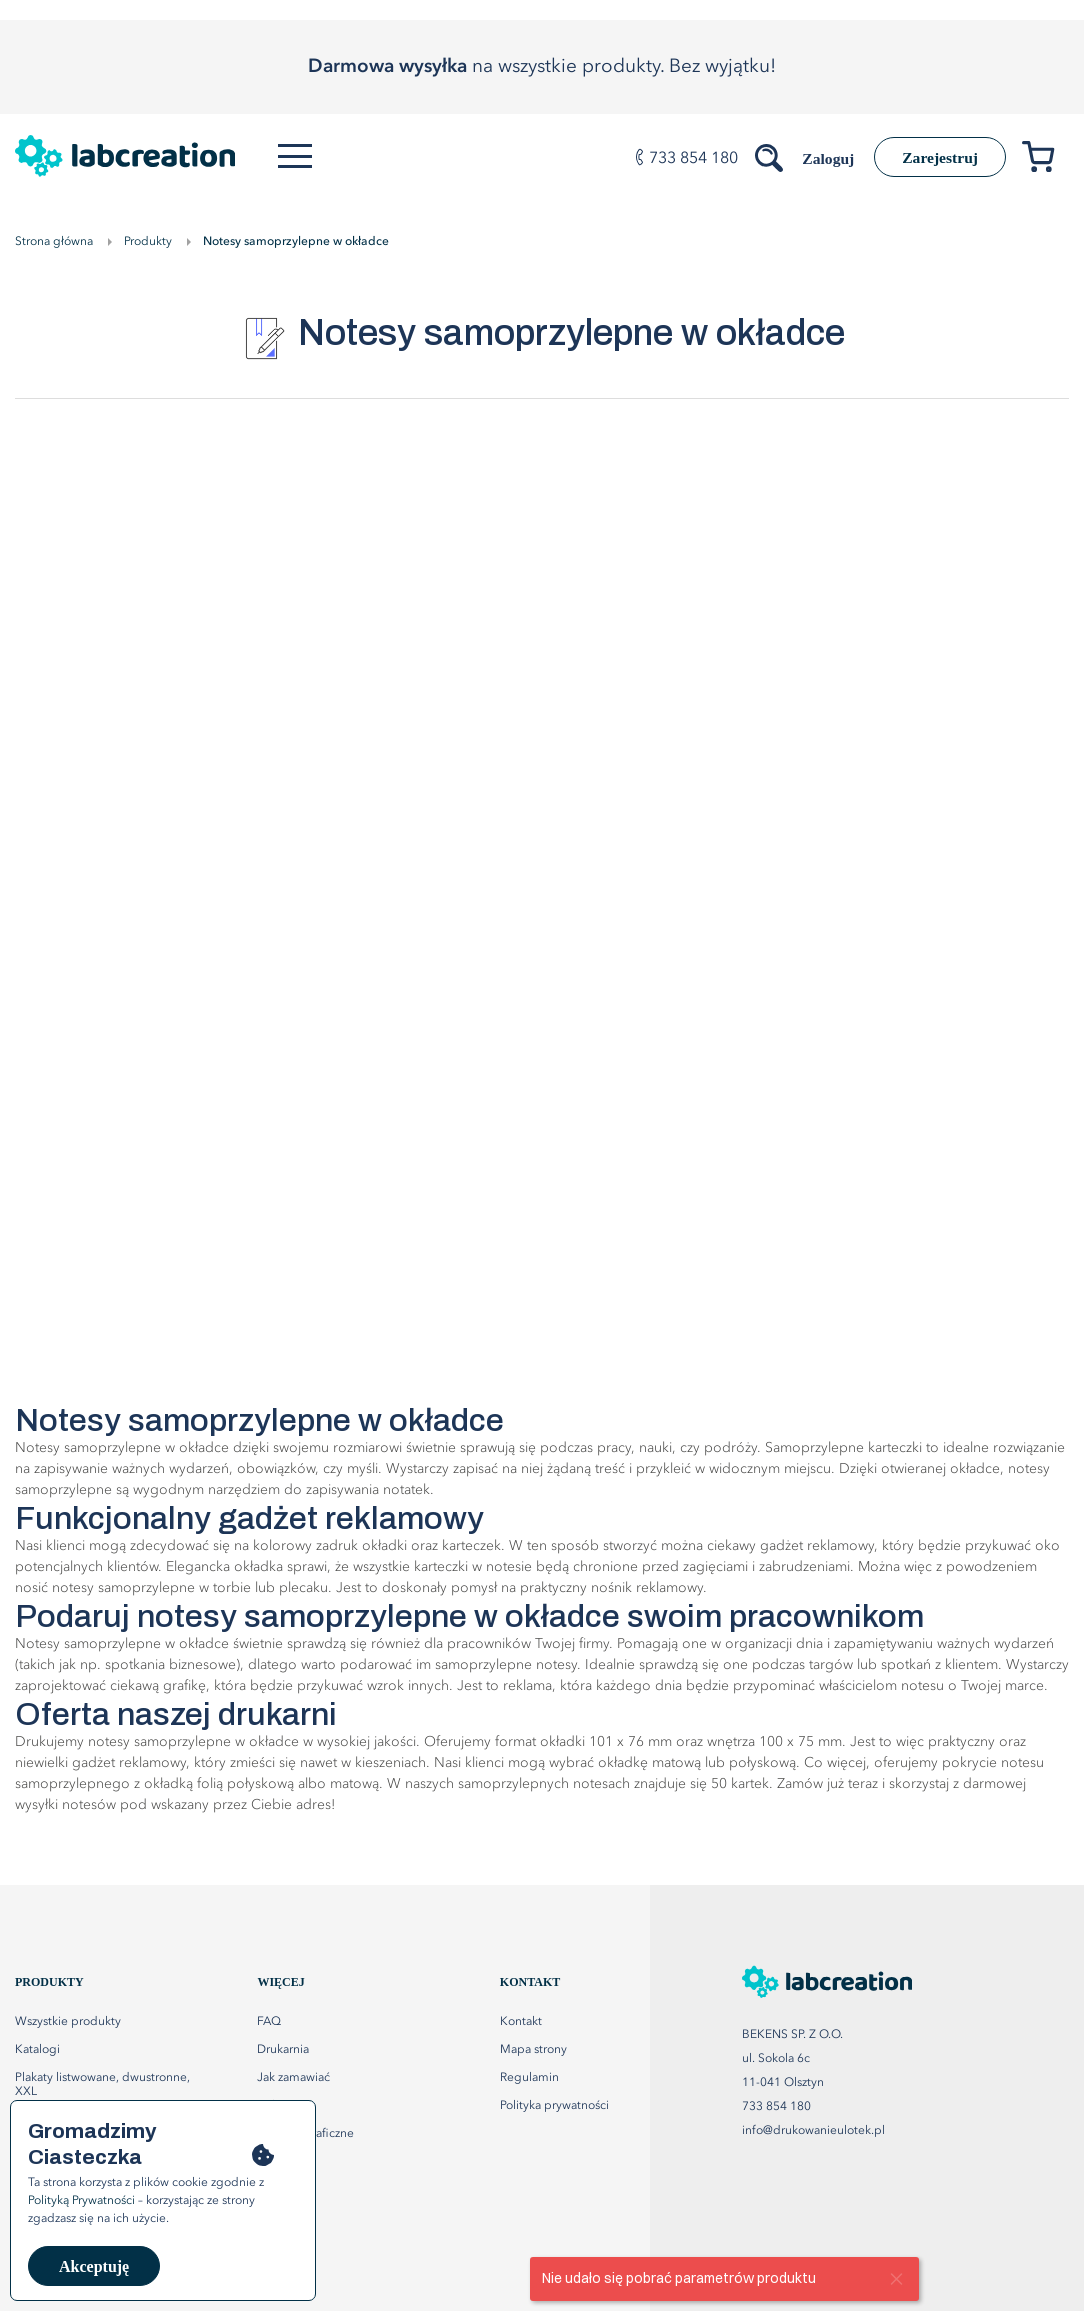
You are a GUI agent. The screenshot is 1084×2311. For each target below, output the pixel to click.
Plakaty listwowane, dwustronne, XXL (102, 2085)
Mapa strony (533, 2050)
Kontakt (521, 2022)
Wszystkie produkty (68, 2022)
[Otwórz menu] (297, 156)
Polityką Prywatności (81, 2201)
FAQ (269, 2022)
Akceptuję (94, 2266)
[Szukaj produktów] (763, 154)
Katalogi (37, 2050)
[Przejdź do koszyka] (1045, 160)
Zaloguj (820, 158)
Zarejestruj (937, 157)
